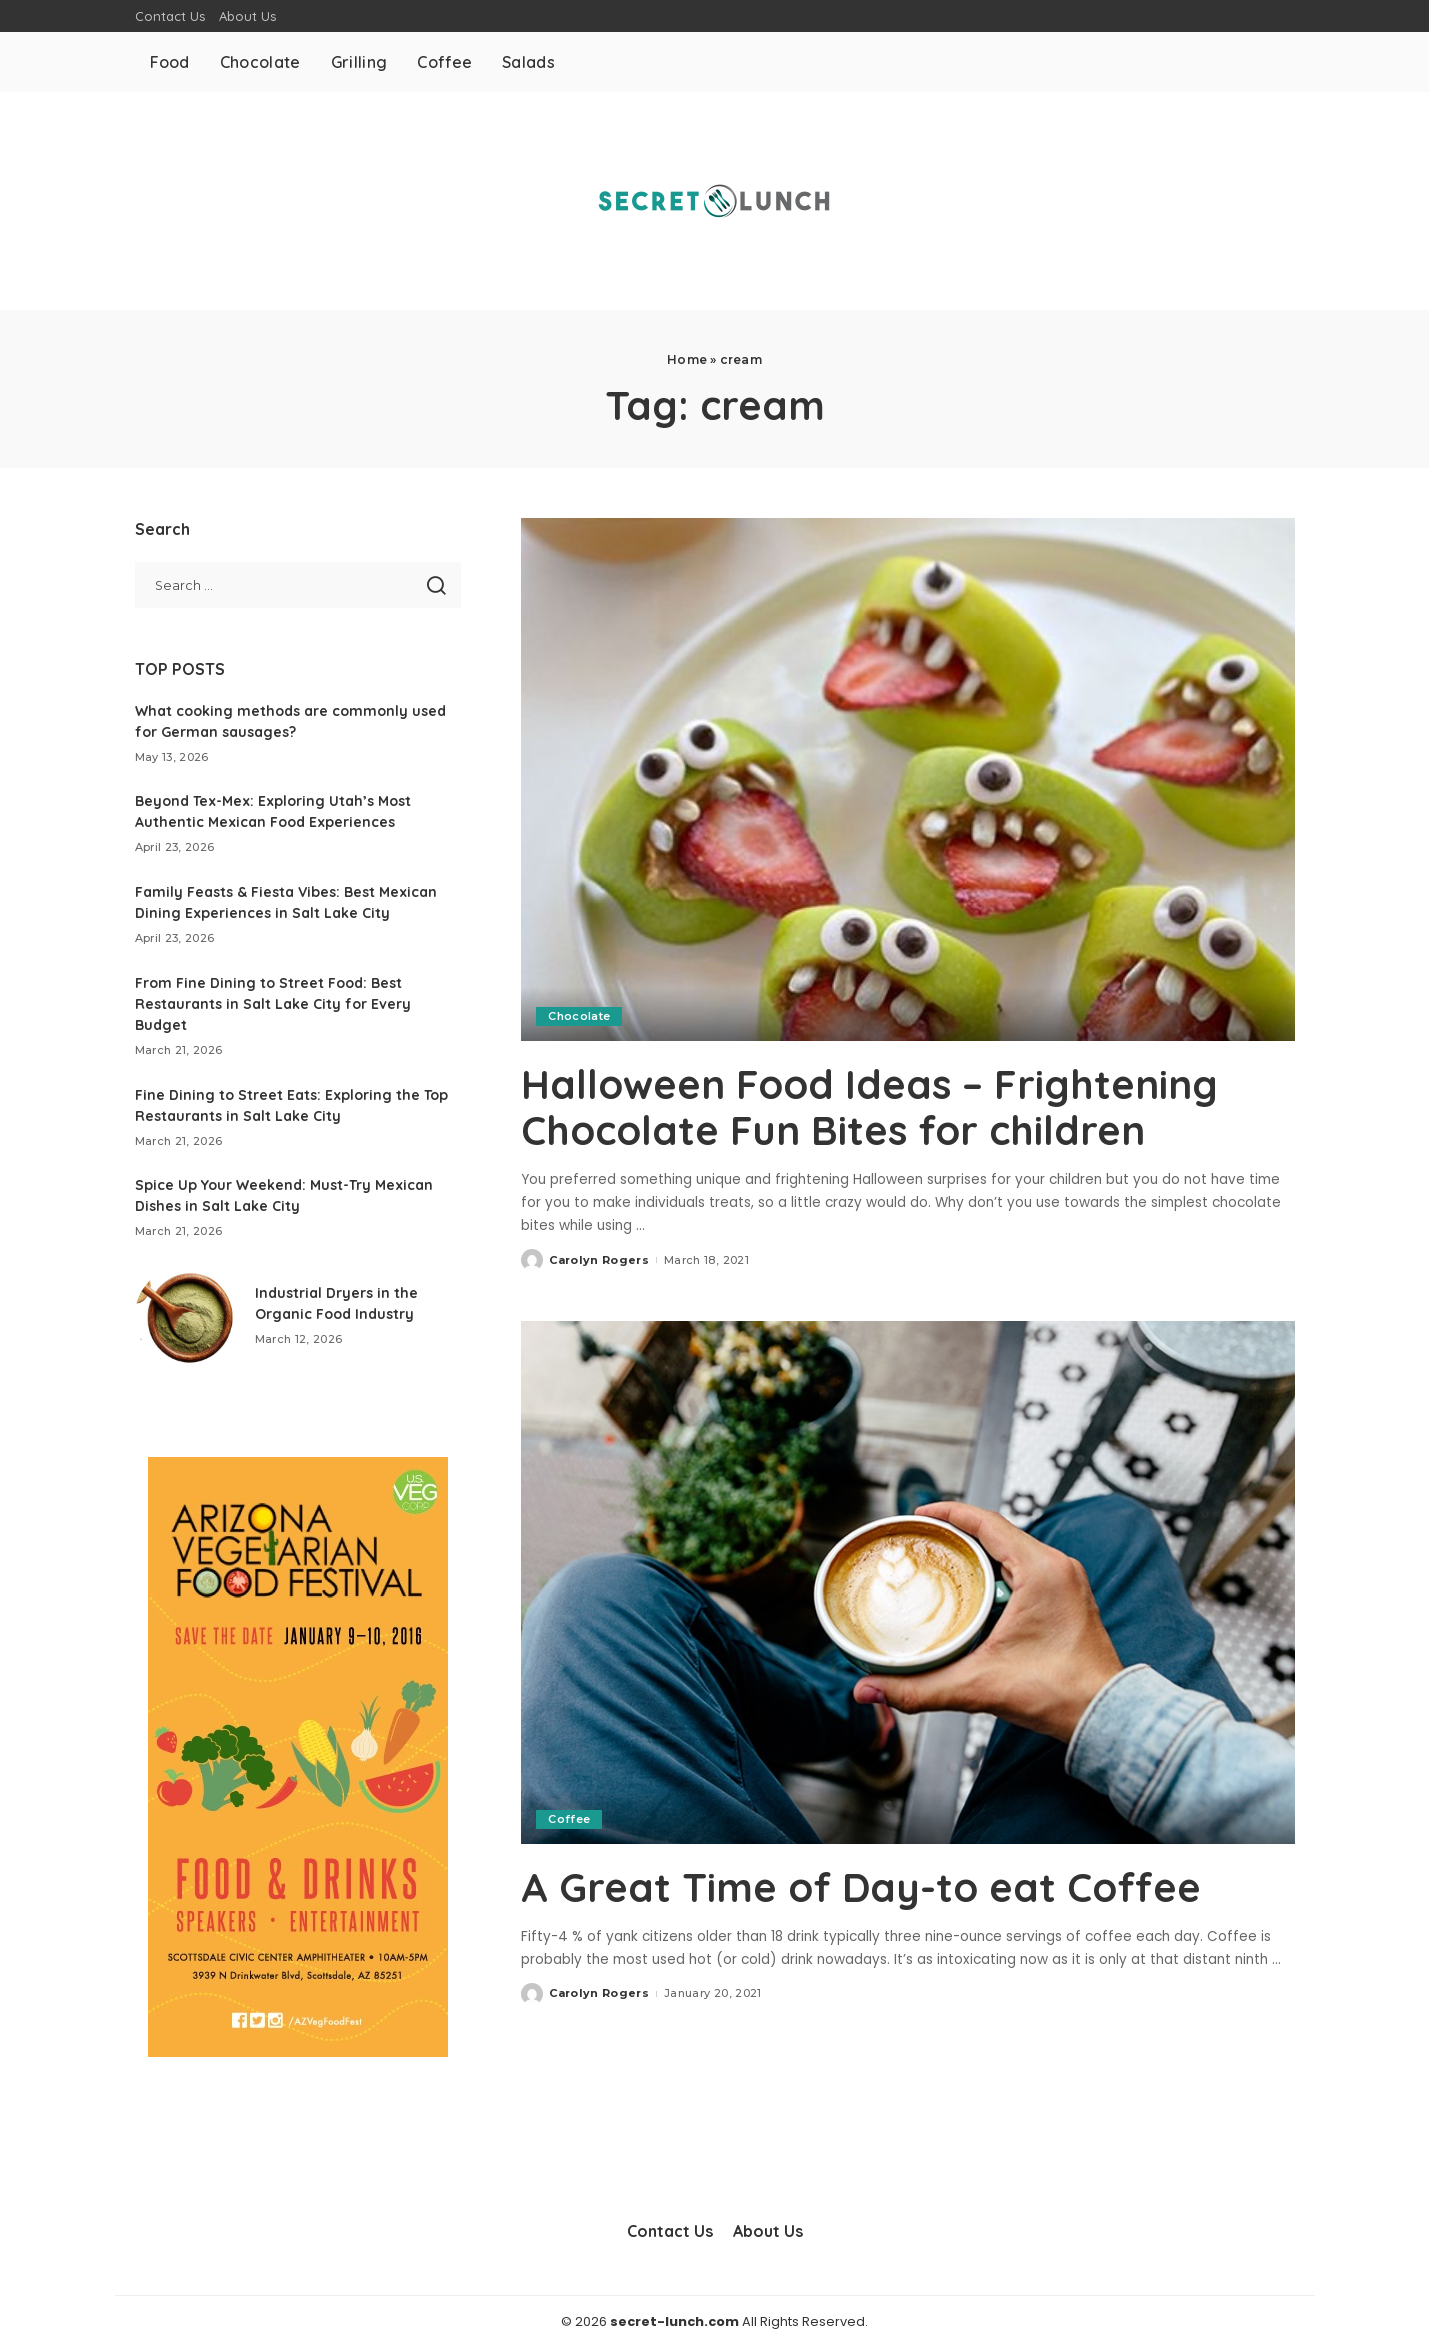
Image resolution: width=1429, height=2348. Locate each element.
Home (687, 359)
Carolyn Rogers (599, 1260)
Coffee (569, 1819)
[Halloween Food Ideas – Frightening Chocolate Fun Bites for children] (907, 779)
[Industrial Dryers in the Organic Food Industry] (185, 1316)
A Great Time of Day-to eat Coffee (861, 1887)
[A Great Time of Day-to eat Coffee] (907, 1582)
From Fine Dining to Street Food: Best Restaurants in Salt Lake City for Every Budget (273, 1004)
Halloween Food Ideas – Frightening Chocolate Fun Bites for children (869, 1107)
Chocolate (579, 1016)
